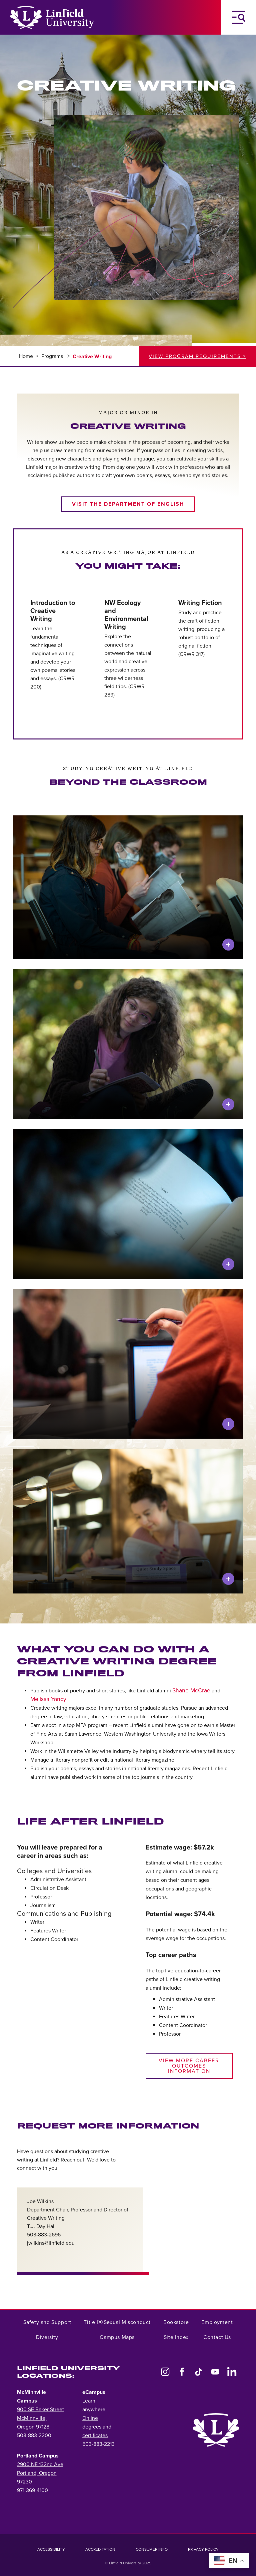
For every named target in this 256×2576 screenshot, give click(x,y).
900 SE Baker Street (40, 2409)
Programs (52, 356)
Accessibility (51, 2549)
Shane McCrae (191, 1690)
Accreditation (100, 2549)
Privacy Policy (203, 2549)
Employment (217, 2322)
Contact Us (217, 2337)
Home (26, 356)
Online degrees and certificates (96, 2427)
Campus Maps (117, 2337)
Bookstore (176, 2322)
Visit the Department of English (128, 504)
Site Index (176, 2337)
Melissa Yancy (48, 1699)
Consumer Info (152, 2549)
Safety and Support (47, 2322)
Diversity (47, 2337)
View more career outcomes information (189, 2066)
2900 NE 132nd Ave (40, 2464)
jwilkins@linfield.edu (51, 2243)
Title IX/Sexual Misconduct (117, 2322)
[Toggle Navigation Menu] (238, 17)
